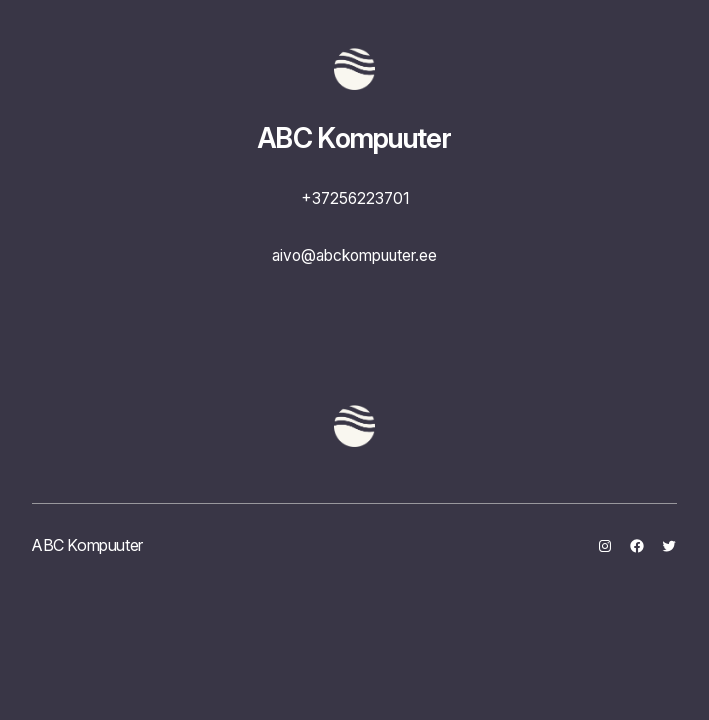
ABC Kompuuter (354, 138)
